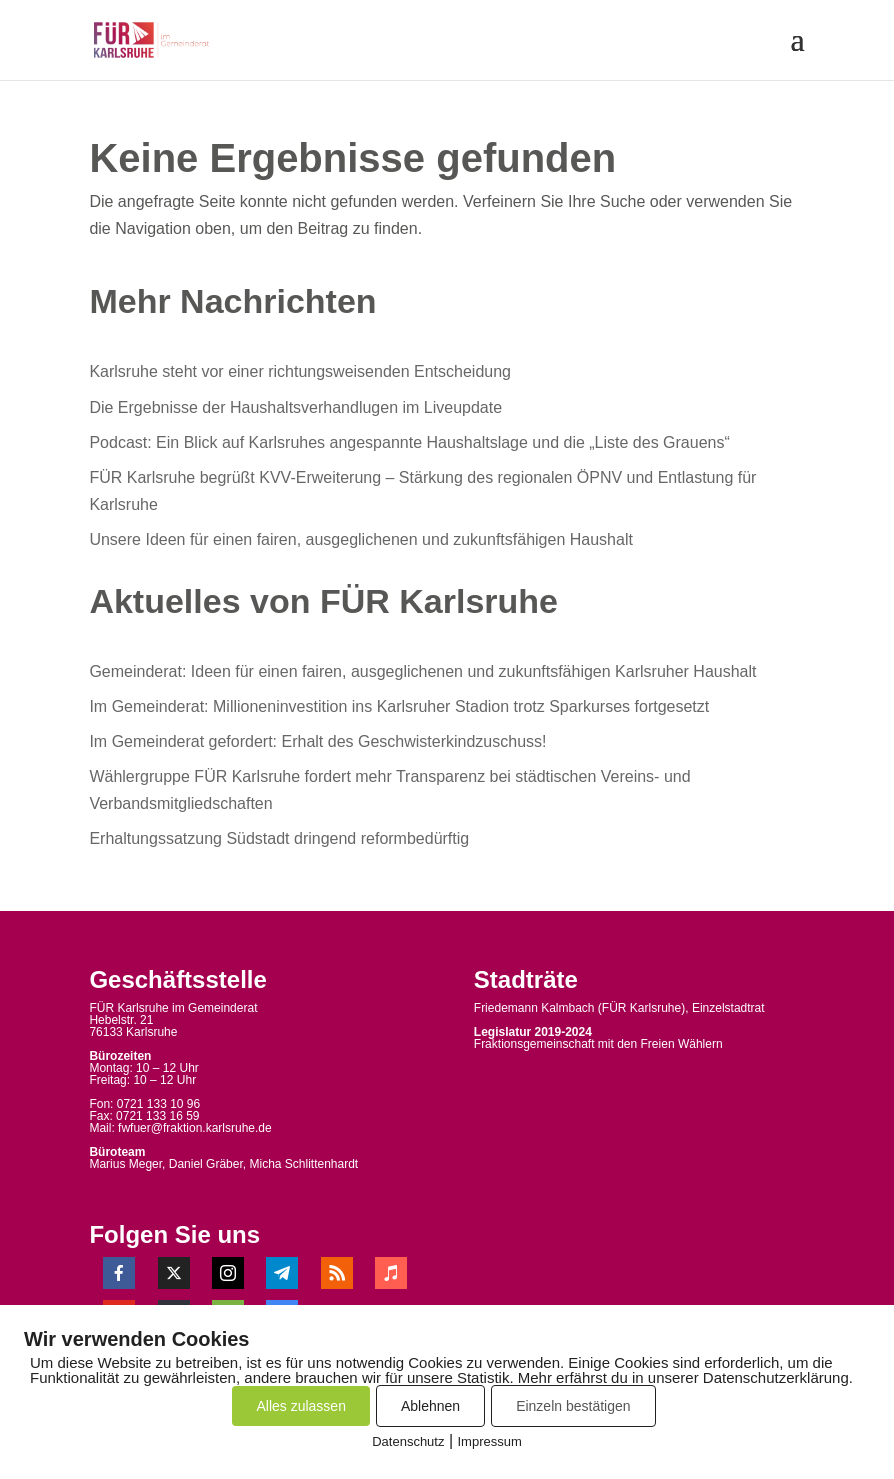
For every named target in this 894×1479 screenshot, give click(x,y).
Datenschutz (408, 1441)
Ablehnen (430, 1406)
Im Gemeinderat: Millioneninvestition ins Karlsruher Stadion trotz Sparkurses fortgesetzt (399, 706)
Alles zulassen (301, 1406)
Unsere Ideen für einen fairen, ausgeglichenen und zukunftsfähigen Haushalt (360, 539)
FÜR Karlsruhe (641, 1008)
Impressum (490, 1441)
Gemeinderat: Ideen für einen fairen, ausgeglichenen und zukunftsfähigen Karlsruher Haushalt (422, 671)
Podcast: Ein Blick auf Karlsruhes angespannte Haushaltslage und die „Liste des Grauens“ (409, 442)
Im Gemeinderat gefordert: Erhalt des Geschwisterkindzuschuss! (317, 741)
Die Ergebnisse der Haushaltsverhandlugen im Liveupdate (295, 407)
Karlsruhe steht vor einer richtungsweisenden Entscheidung (300, 371)
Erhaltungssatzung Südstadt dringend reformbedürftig (279, 838)
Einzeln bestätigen (573, 1406)
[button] (797, 52)
